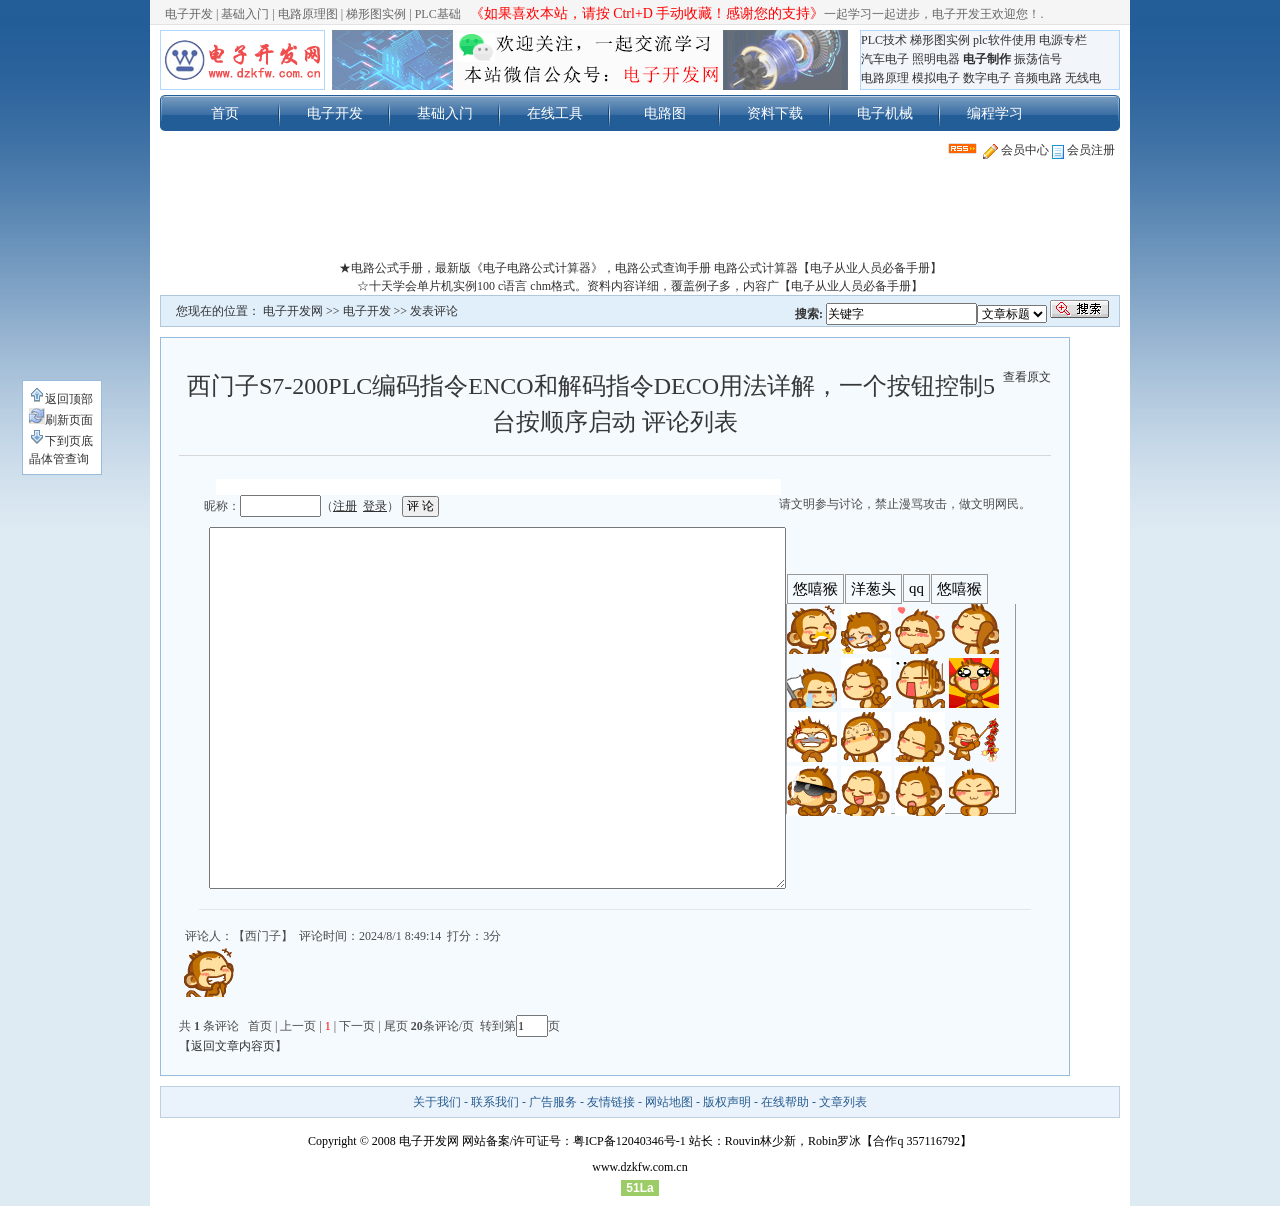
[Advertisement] (640, 214)
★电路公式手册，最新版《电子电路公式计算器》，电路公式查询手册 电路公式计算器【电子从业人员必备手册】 (640, 268)
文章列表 (843, 1102)
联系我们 (495, 1102)
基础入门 (245, 14)
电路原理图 (308, 14)
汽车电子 (885, 59)
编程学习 (995, 113)
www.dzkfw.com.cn (639, 1167)
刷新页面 (61, 420)
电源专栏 (1063, 40)
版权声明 (727, 1102)
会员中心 (1016, 150)
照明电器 (936, 59)
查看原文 (1027, 377)
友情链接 (611, 1102)
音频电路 (1038, 78)
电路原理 (885, 78)
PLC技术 (884, 40)
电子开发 (189, 14)
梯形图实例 (376, 14)
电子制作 (987, 59)
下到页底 (61, 441)
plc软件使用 (1004, 40)
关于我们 (437, 1102)
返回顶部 (61, 399)
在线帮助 (785, 1102)
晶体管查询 (59, 459)
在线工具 (555, 113)
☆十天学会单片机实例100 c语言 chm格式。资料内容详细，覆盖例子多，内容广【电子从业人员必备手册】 (640, 286)
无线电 (1083, 78)
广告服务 (553, 1102)
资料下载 (775, 113)
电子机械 (885, 113)
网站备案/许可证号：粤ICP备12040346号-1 (574, 1141)
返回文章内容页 (233, 1046)
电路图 (665, 113)
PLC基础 (438, 14)
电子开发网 (293, 311)
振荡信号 (1038, 59)
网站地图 (669, 1102)
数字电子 (987, 78)
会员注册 (1083, 150)
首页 (225, 113)
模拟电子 (936, 78)
